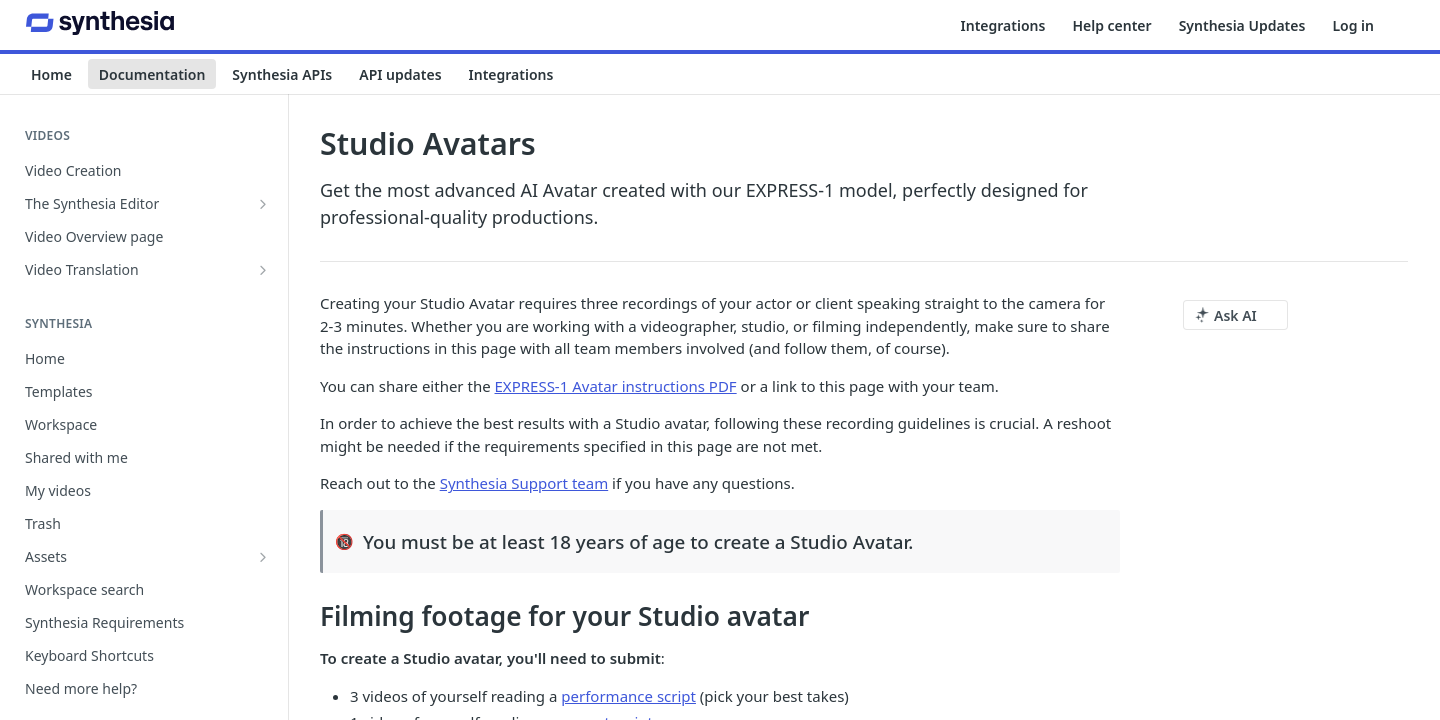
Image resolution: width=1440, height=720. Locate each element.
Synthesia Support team (524, 483)
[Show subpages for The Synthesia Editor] (263, 204)
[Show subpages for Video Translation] (263, 270)
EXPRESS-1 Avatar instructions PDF (616, 386)
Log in (1353, 25)
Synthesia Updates (1242, 25)
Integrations (1003, 25)
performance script (628, 696)
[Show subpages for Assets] (263, 557)
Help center (1111, 25)
